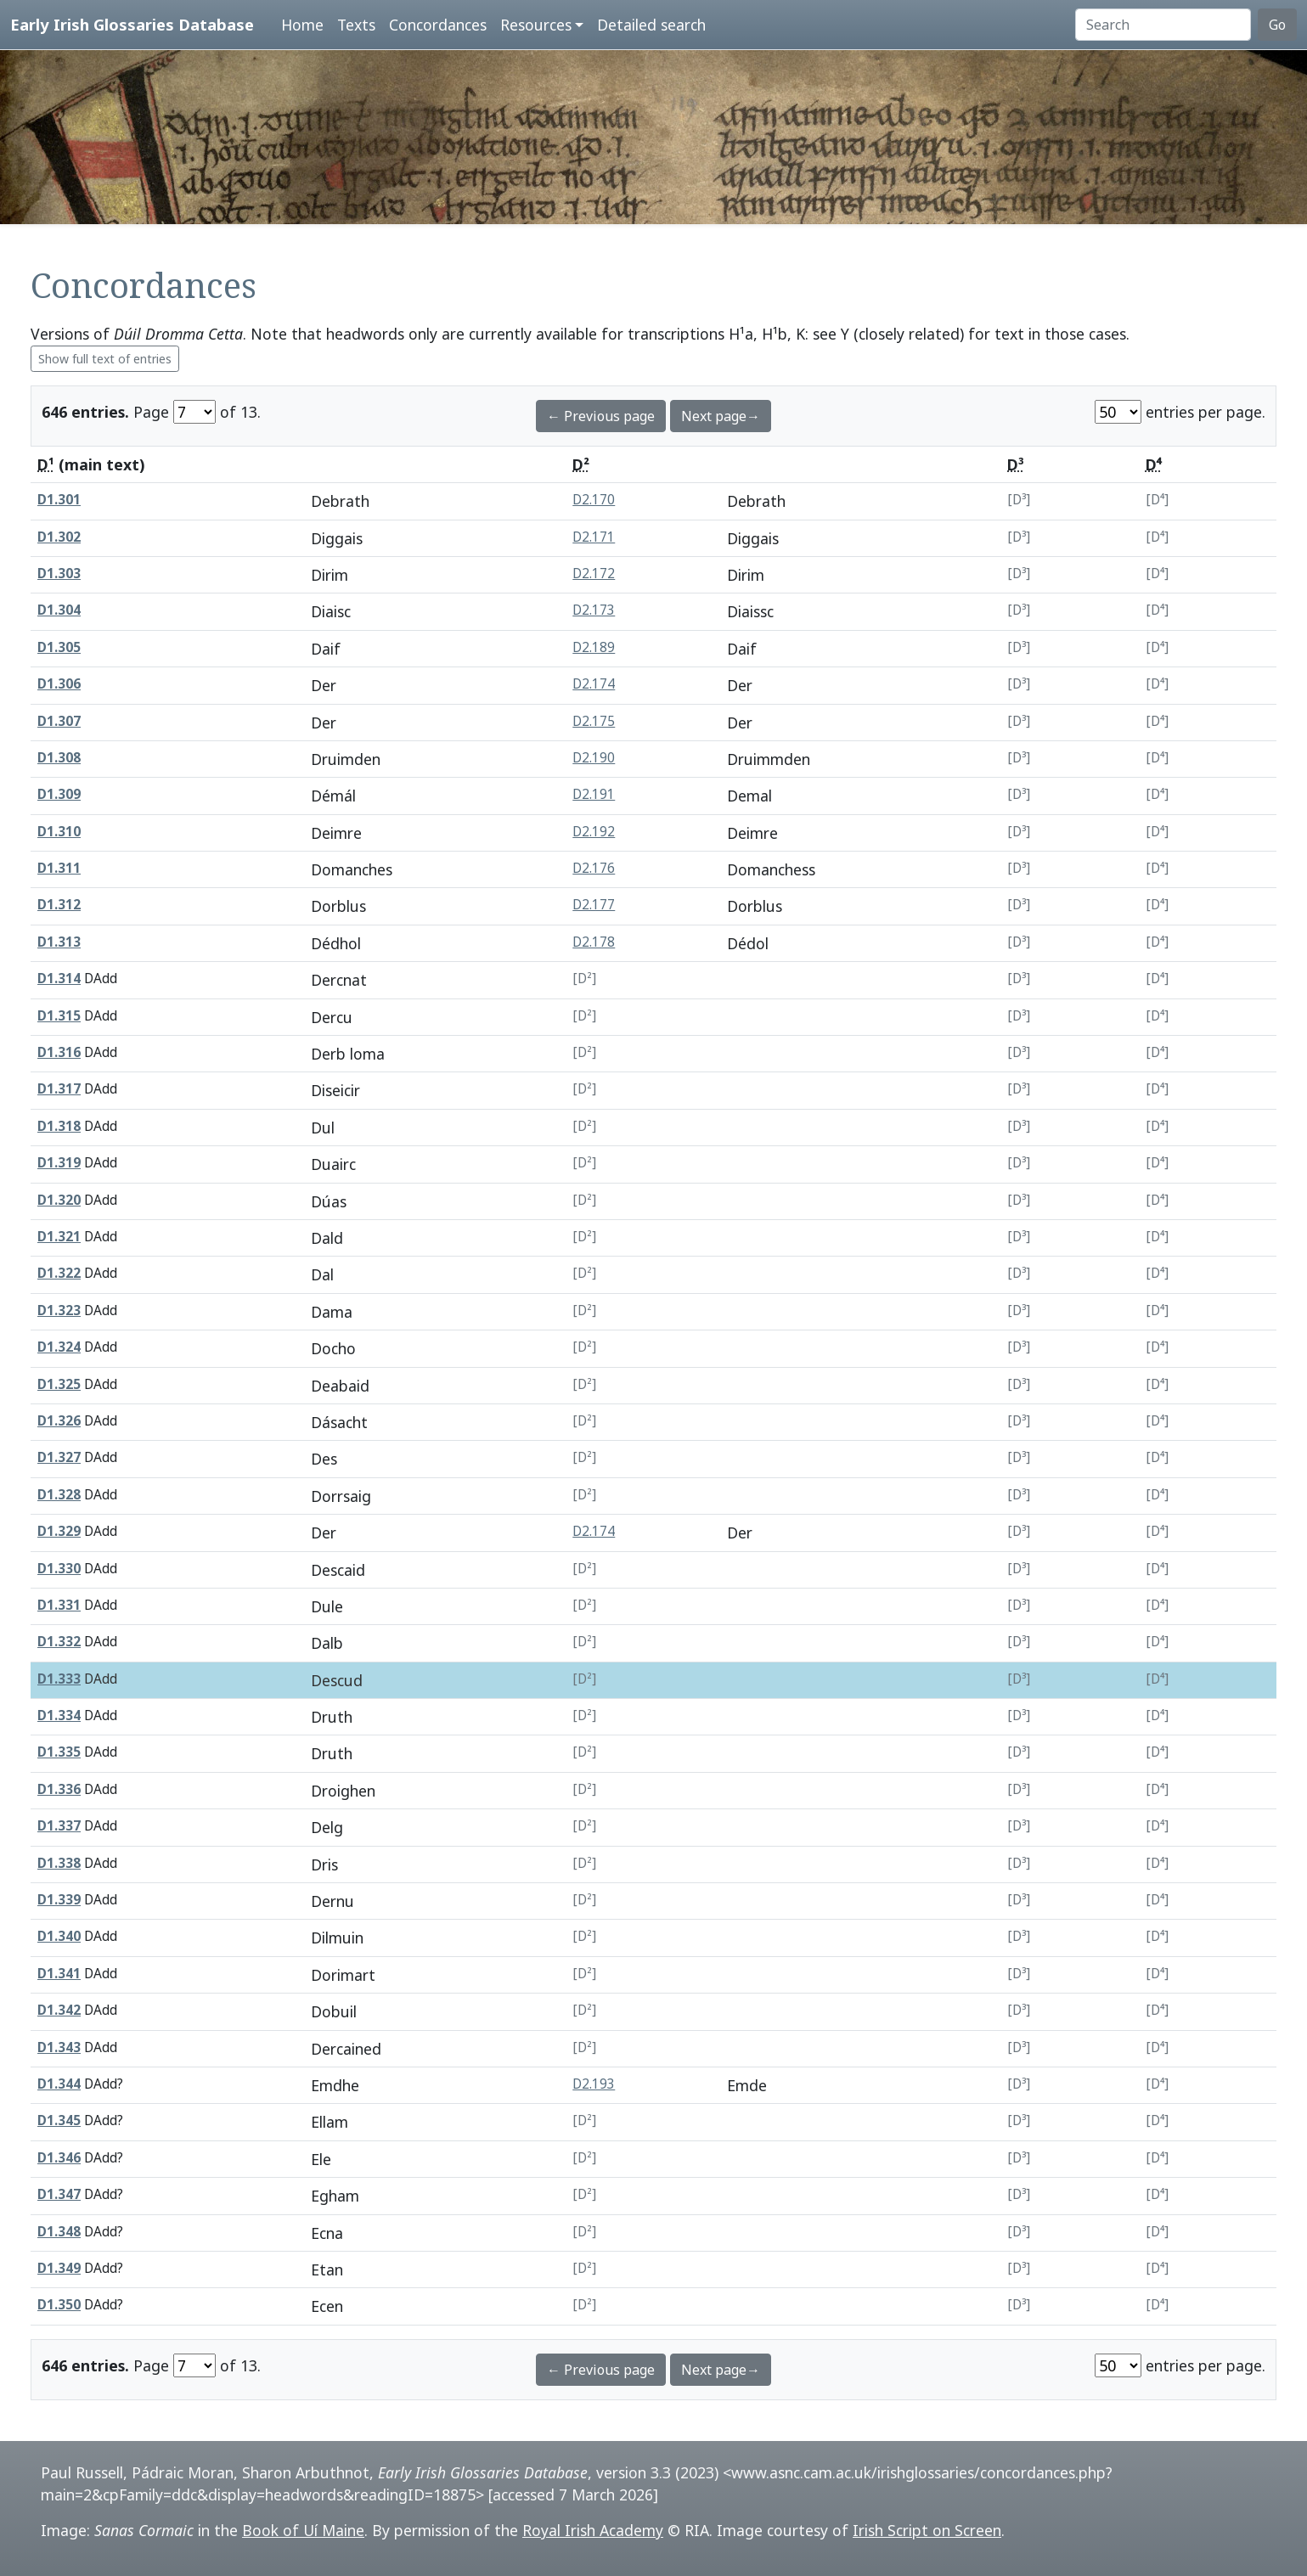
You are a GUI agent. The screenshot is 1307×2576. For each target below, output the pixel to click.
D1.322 (59, 1273)
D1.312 (59, 905)
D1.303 (59, 573)
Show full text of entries (105, 359)
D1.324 (59, 1347)
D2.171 (593, 537)
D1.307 (59, 721)
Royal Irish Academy (592, 2530)
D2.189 (593, 647)
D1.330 (59, 1569)
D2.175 (593, 721)
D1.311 (59, 868)
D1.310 (59, 832)
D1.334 (59, 1715)
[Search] (1163, 24)
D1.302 (59, 537)
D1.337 (59, 1826)
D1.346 (59, 2158)
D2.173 (593, 610)
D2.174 (593, 684)
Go (1277, 24)
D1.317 (59, 1089)
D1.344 (59, 2084)
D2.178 (593, 942)
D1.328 (59, 1495)
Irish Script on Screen (927, 2530)
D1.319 (59, 1163)
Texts (356, 24)
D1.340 (59, 1936)
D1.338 (59, 1863)
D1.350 (59, 2305)
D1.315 (59, 1016)
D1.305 (59, 647)
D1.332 (59, 1642)
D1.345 (59, 2120)
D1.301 (59, 500)
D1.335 (59, 1752)
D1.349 (59, 2268)
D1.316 (59, 1052)
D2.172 (593, 573)
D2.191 (593, 794)
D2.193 (593, 2084)
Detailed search (651, 24)
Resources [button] (536, 24)
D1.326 (59, 1421)
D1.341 (59, 1974)
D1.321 (59, 1237)
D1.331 (59, 1605)
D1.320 (59, 1200)
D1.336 (59, 1789)
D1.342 (59, 2010)
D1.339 (59, 1900)
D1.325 (59, 1384)
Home (302, 24)
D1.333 (59, 1679)
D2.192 (593, 832)
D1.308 (59, 758)
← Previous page (601, 416)
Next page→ (720, 416)
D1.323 (59, 1310)
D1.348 (59, 2232)
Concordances (438, 24)
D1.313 (59, 942)
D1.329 (59, 1531)
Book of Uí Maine (303, 2530)
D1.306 (59, 684)
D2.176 (593, 868)
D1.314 (59, 978)
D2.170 (593, 500)
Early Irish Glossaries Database (132, 24)
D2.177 (593, 905)
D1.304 (59, 610)
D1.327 (59, 1457)
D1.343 (59, 2047)
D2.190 (593, 758)
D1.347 (59, 2194)
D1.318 (59, 1126)
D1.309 (59, 794)
